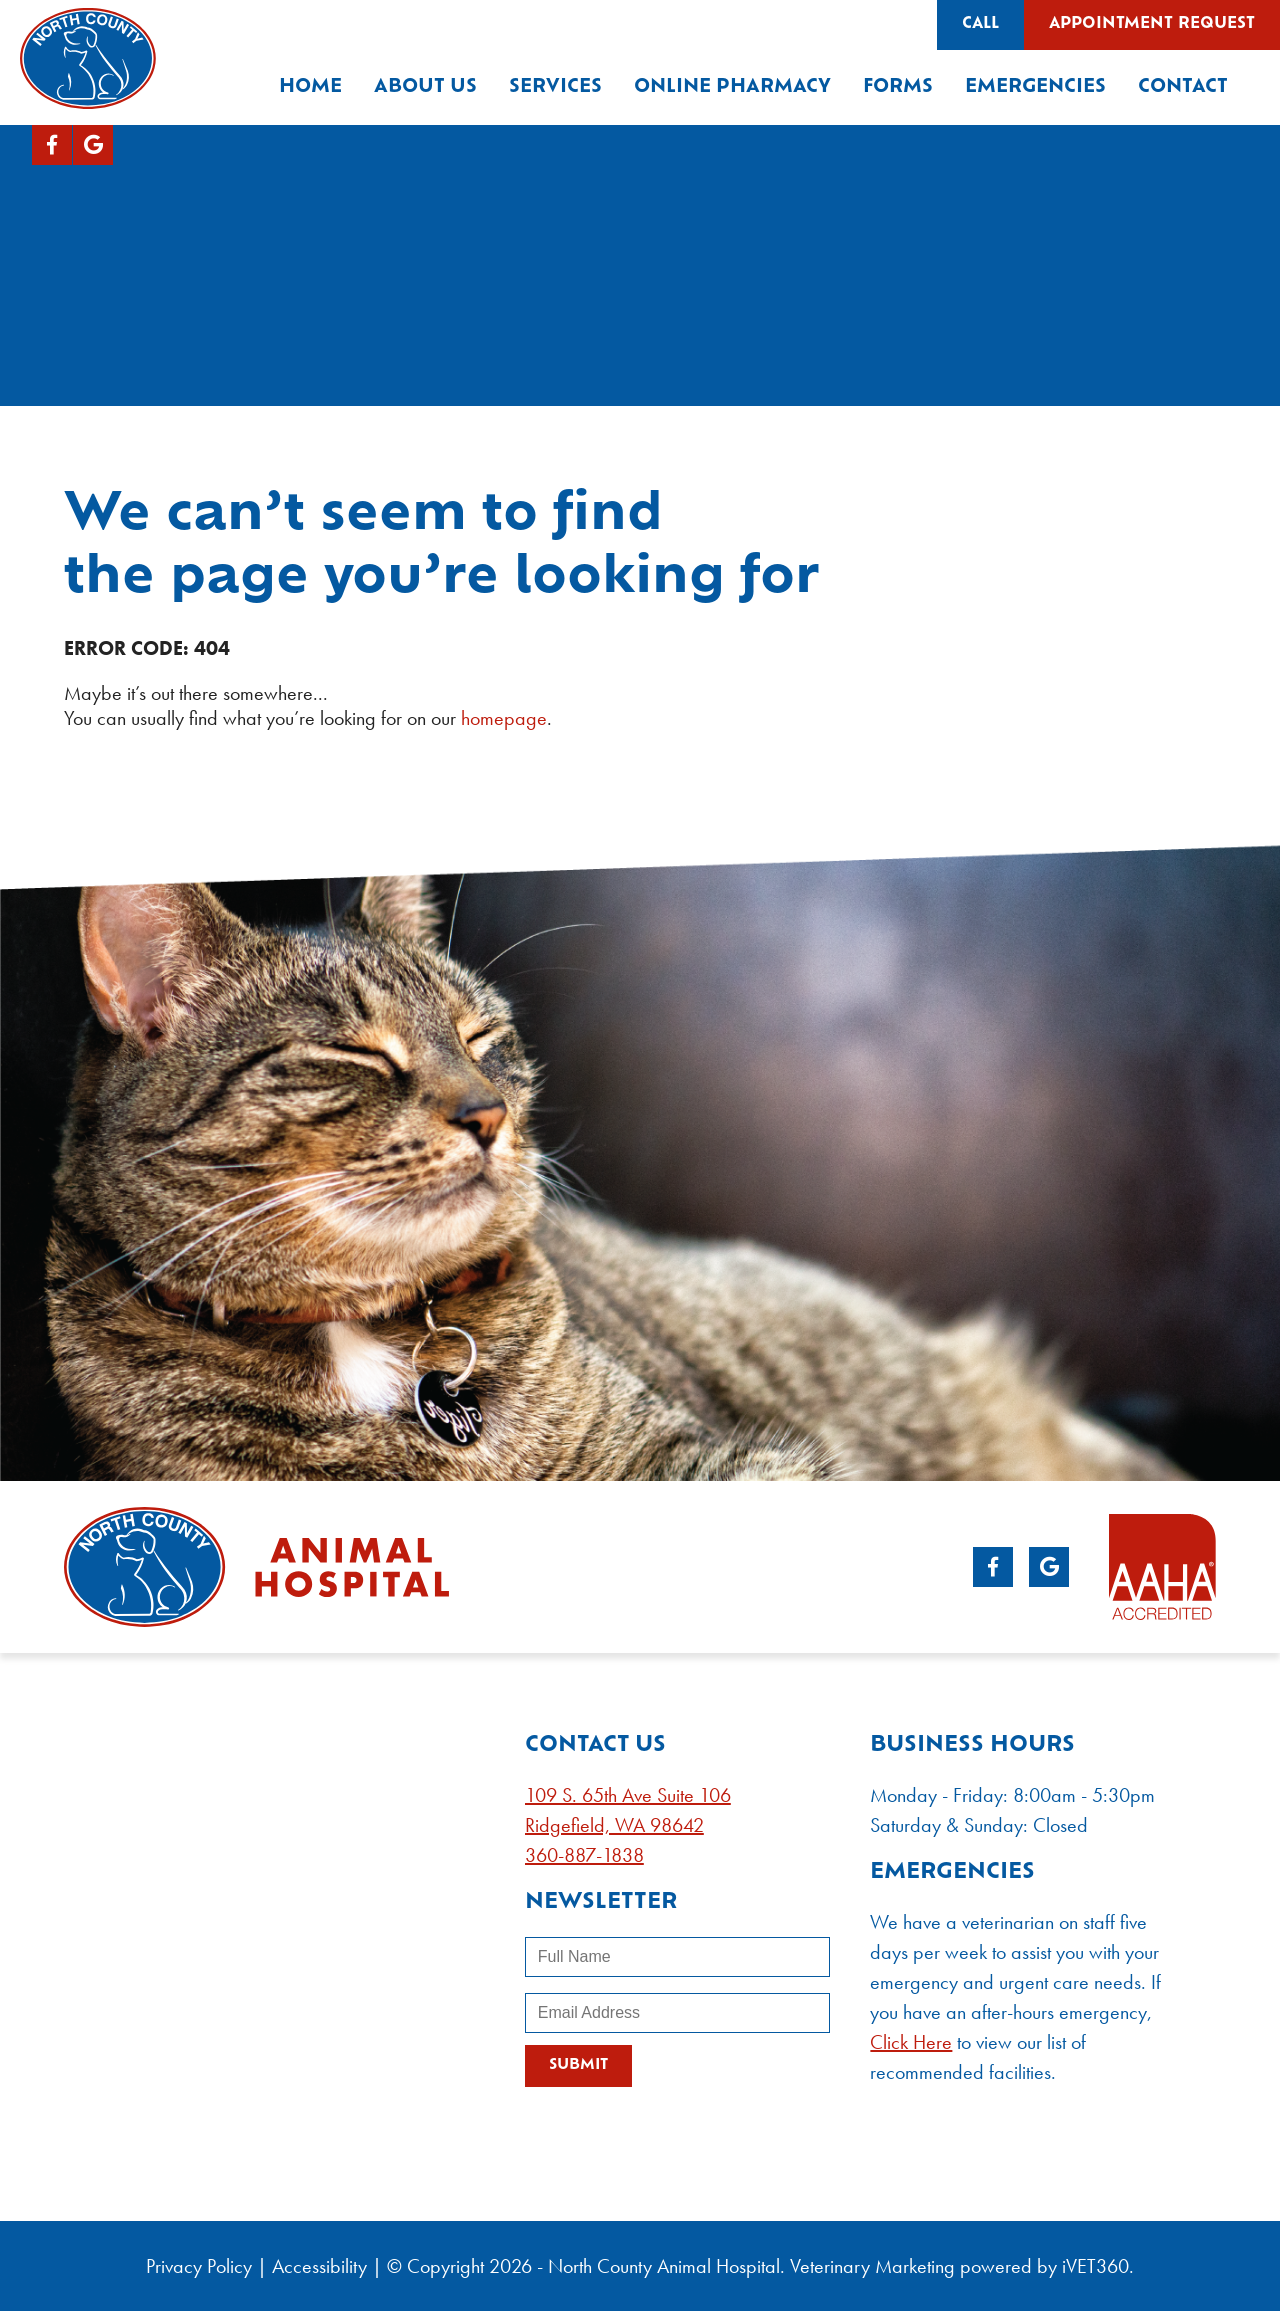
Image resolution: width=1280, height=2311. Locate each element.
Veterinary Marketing (872, 2266)
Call (980, 24)
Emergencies (1035, 87)
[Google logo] (93, 145)
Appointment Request (1152, 24)
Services (555, 87)
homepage (504, 718)
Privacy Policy (199, 2266)
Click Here (911, 2042)
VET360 (1095, 2266)
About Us (425, 87)
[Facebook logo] (52, 145)
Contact (1183, 87)
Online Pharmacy (732, 87)
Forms (898, 87)
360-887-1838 (584, 1855)
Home (310, 87)
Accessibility (319, 2266)
